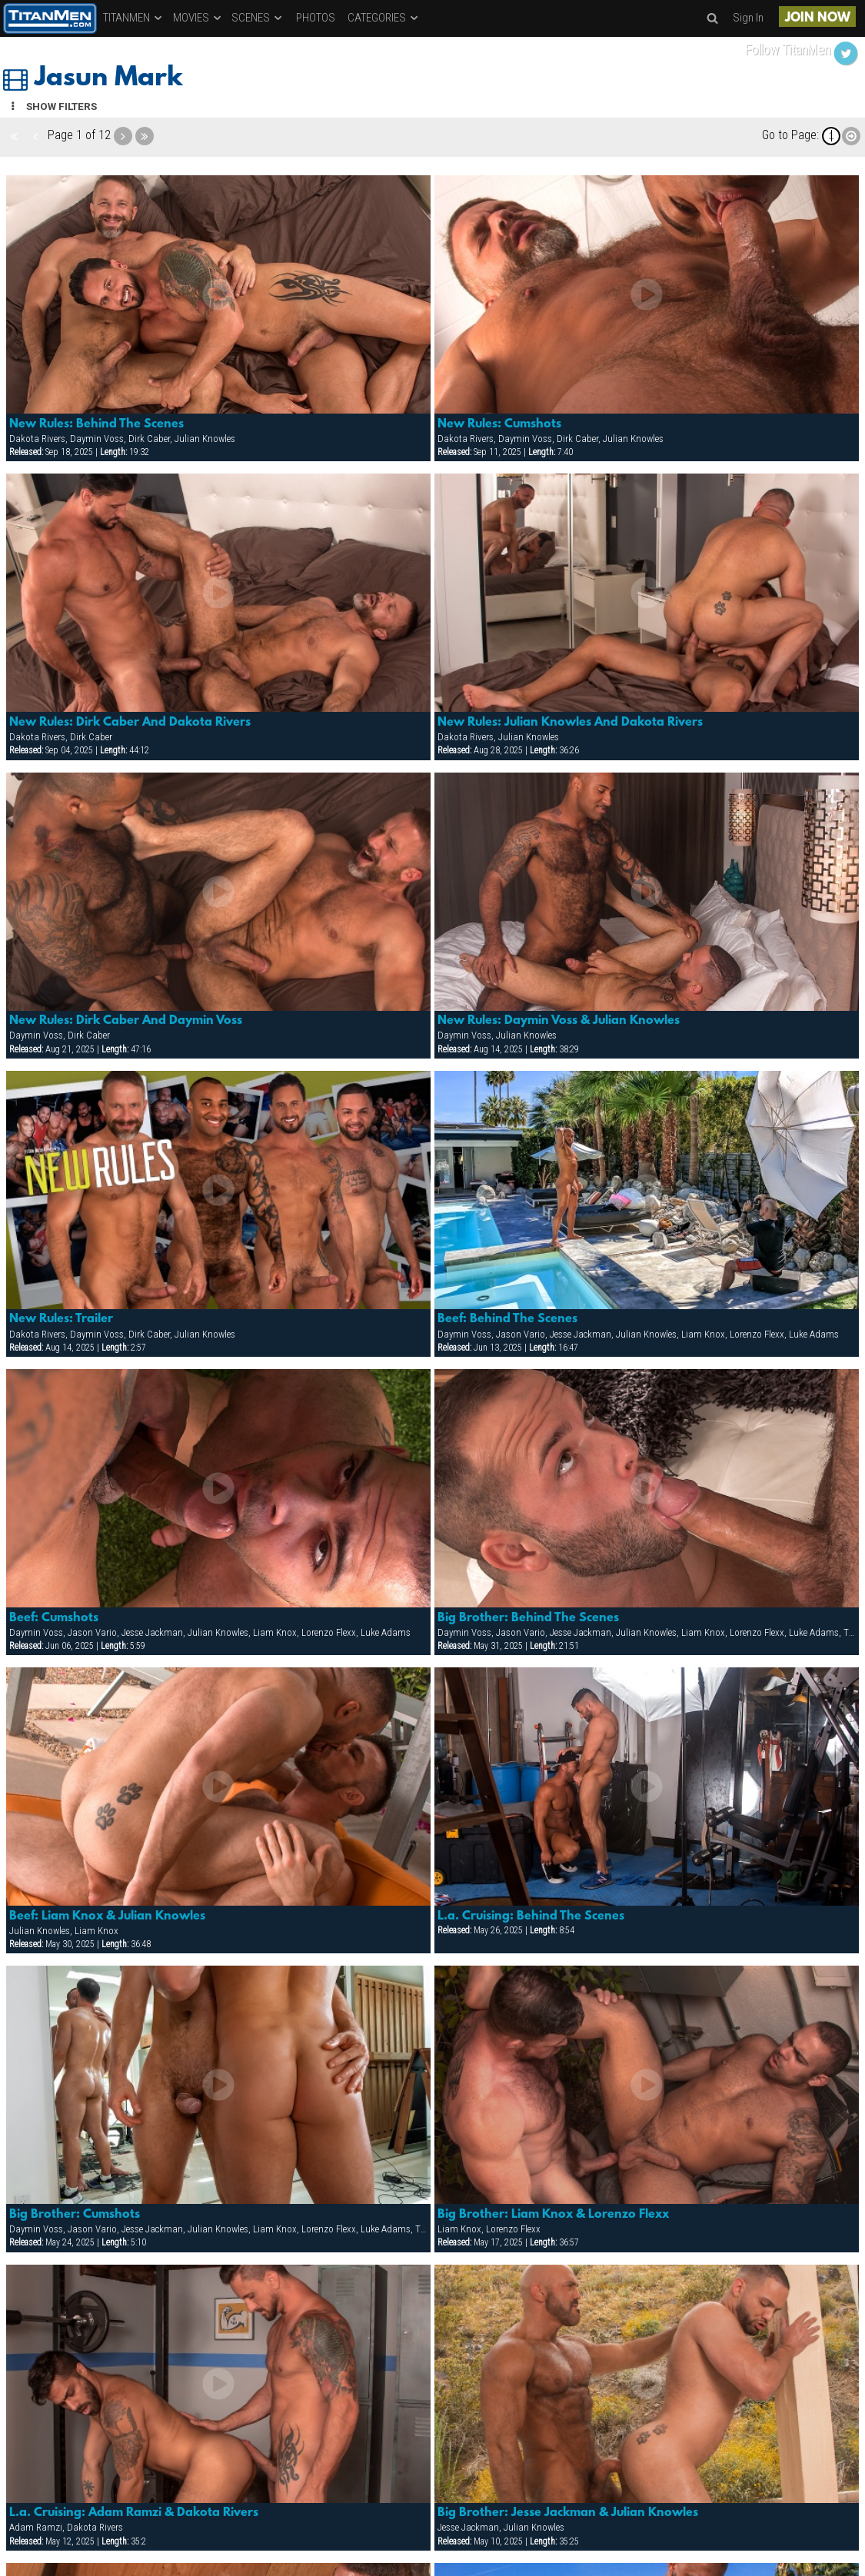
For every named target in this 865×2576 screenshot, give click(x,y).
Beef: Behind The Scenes (507, 1319)
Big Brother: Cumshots (74, 2215)
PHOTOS (315, 18)
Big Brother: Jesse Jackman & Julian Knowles (567, 2513)
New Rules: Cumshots (499, 424)
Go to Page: (790, 135)
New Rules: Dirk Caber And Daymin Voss (125, 1021)
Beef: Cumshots (53, 1618)
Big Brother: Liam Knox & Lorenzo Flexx (553, 2215)
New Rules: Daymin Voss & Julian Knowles (558, 1021)
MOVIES (198, 18)
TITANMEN (133, 18)
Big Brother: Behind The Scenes (528, 1618)
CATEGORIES (384, 18)
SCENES (257, 18)
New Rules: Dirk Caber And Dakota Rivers (130, 723)
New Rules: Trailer (61, 1319)
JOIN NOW (817, 18)
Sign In (748, 18)
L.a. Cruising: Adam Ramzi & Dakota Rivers (133, 2513)
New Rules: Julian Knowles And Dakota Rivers (570, 723)
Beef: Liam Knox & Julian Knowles (107, 1916)
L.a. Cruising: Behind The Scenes (530, 1916)
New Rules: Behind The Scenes (96, 424)
